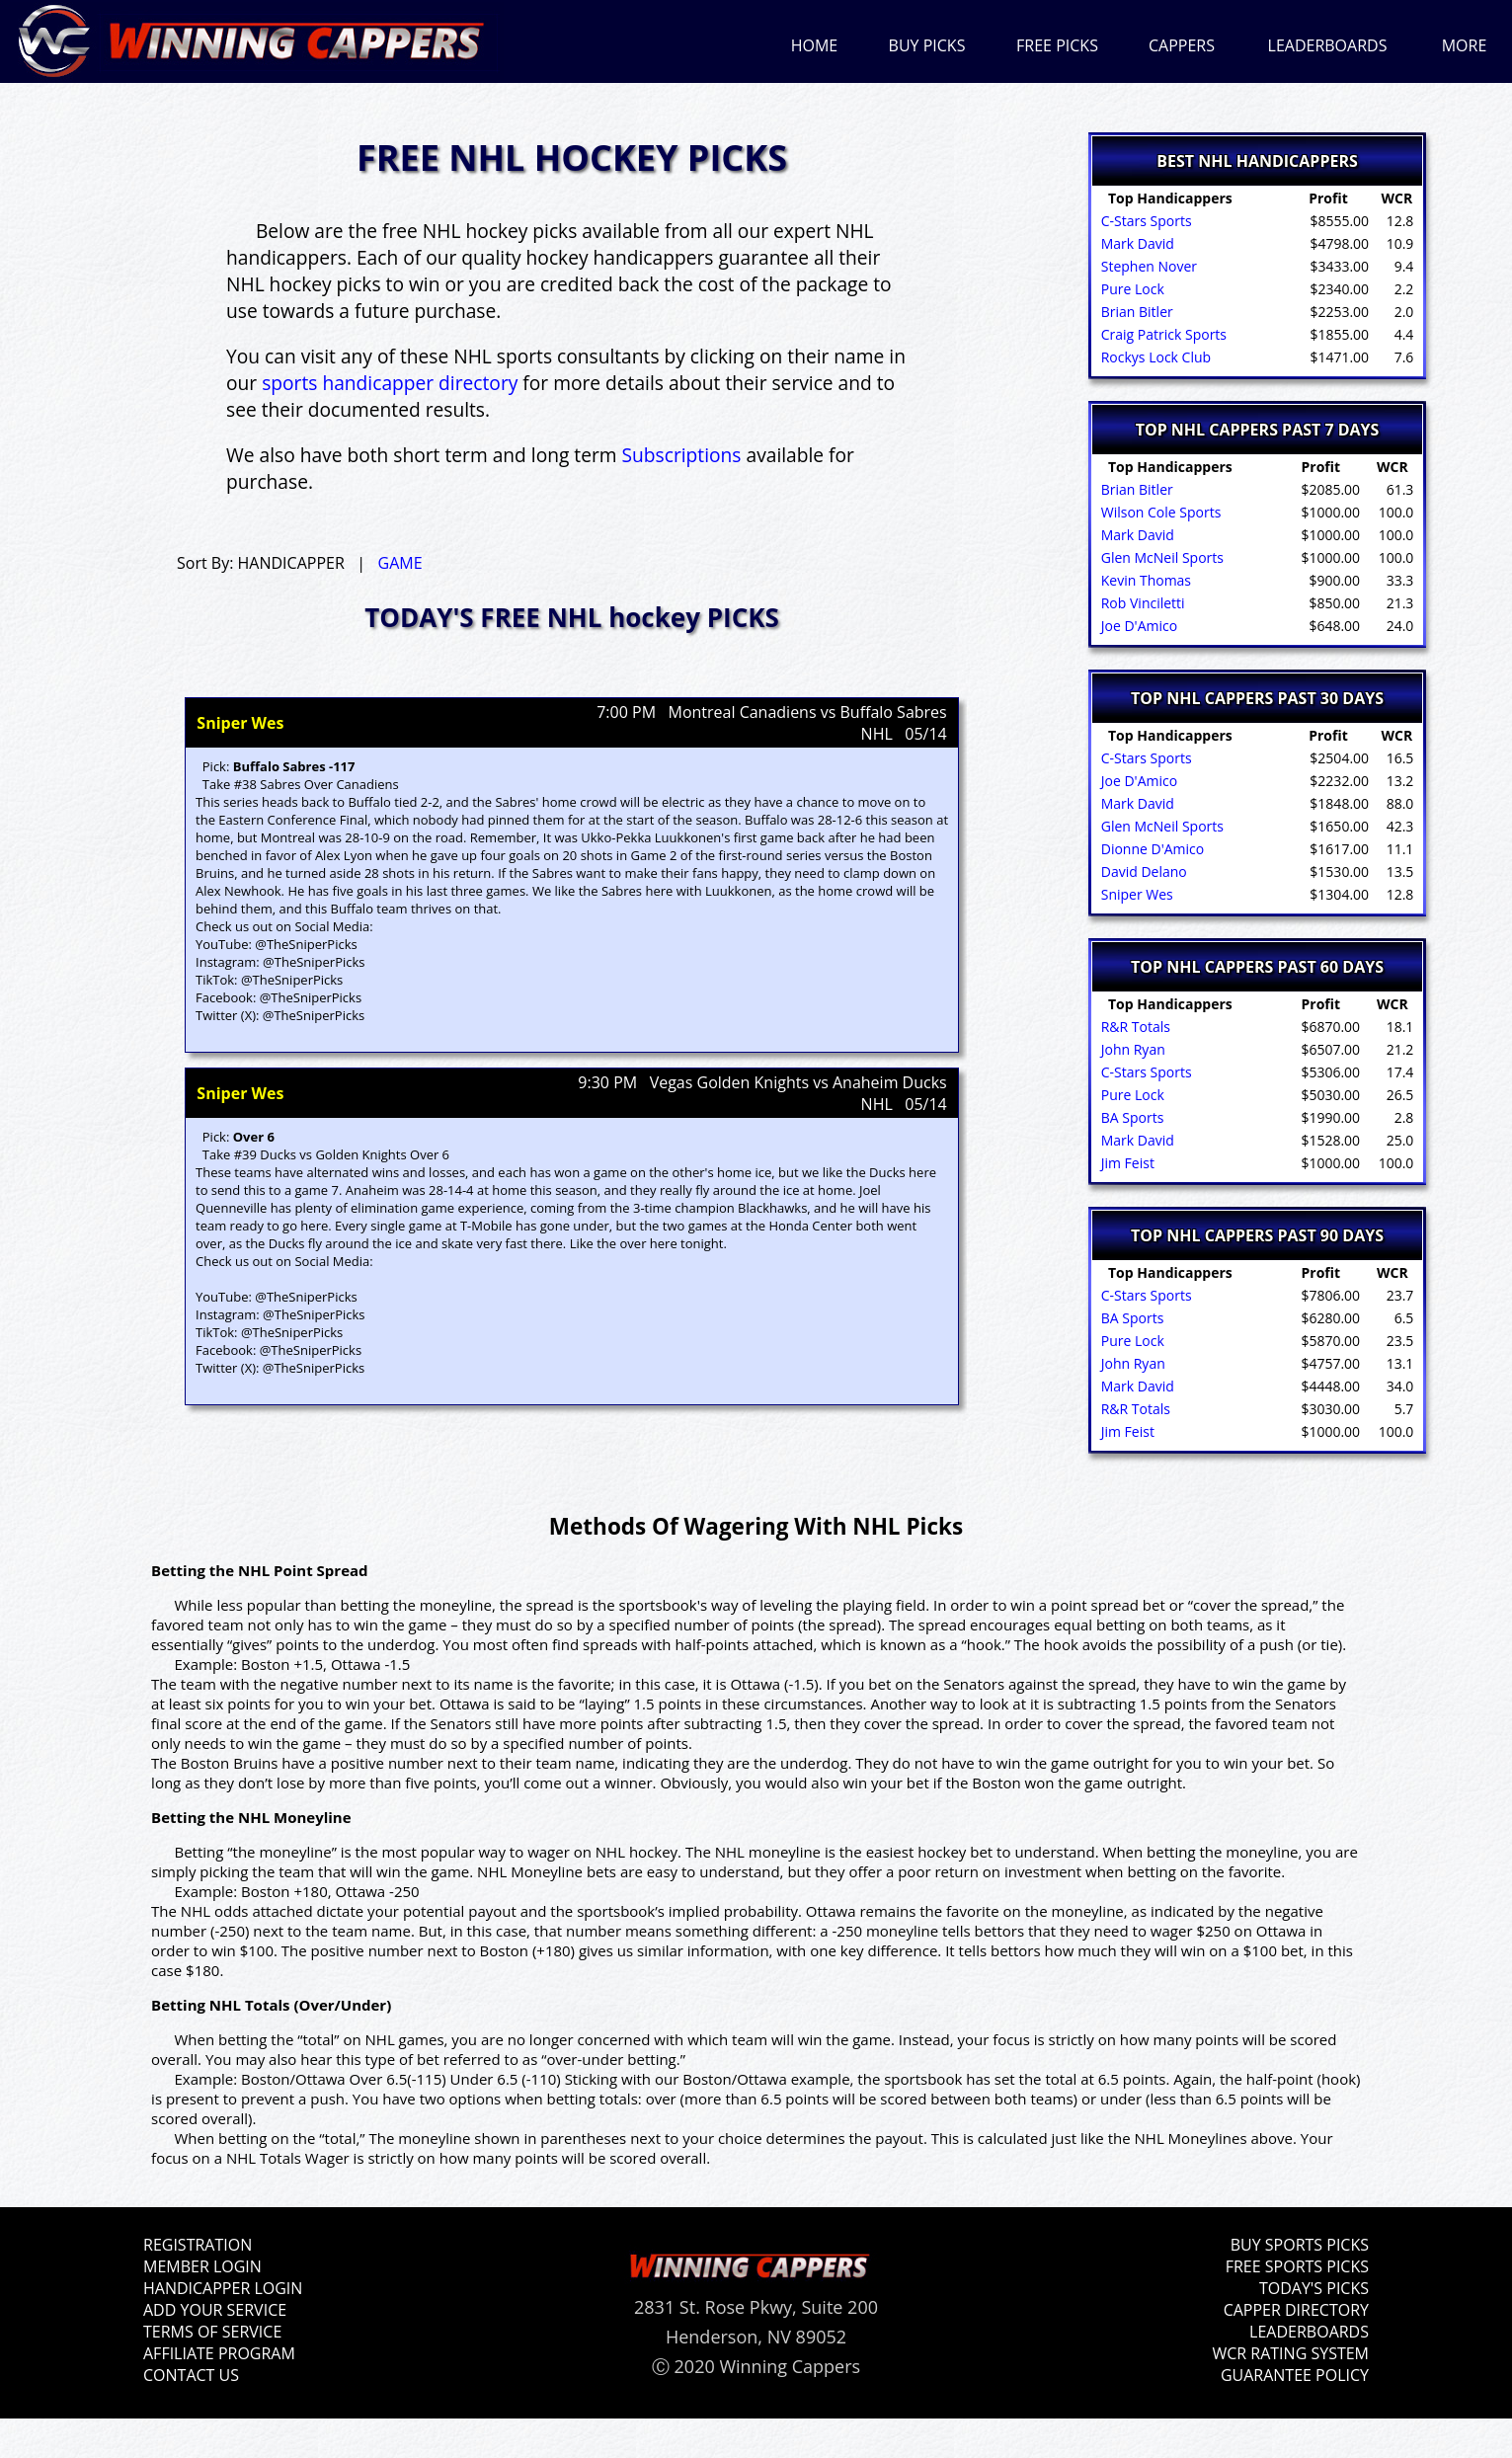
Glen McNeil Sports (1160, 557)
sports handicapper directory (389, 382)
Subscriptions (682, 454)
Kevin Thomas (1144, 580)
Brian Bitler (1135, 311)
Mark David (1135, 243)
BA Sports (1130, 1117)
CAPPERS (1182, 45)
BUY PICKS (927, 45)
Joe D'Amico (1137, 625)
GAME (400, 563)
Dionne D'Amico (1150, 848)
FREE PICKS (1057, 45)
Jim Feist (1125, 1162)
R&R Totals (1133, 1026)
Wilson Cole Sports (1159, 512)
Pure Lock (1130, 288)
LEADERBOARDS (1328, 45)
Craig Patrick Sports (1162, 334)
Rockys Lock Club (1154, 357)
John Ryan (1131, 1049)
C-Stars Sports (1144, 220)
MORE (1464, 45)
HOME (814, 45)
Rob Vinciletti (1141, 603)
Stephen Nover (1147, 266)
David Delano (1142, 871)
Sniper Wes (1135, 894)
